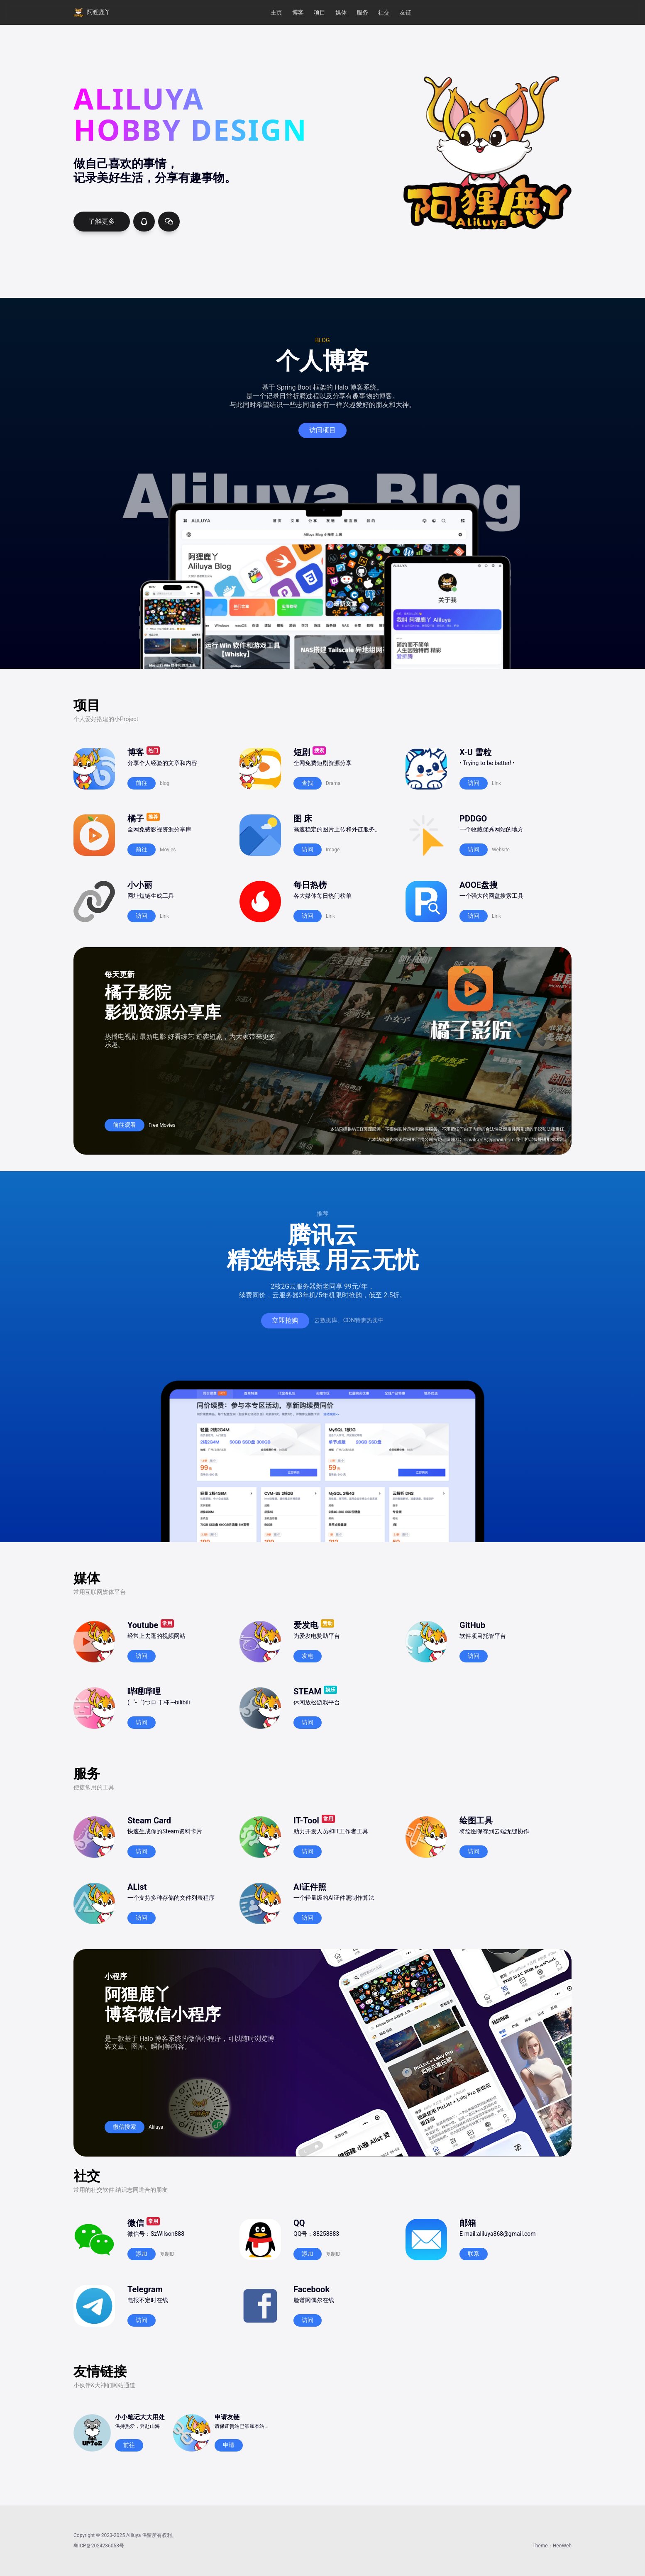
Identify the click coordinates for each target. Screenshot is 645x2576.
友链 (405, 12)
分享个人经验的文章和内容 (162, 763)
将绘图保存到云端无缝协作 (494, 1831)
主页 (276, 12)
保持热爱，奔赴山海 (137, 2426)
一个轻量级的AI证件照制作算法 (333, 1897)
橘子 (135, 818)
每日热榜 (310, 885)
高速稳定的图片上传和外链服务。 (337, 829)
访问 (473, 783)
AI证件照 (309, 1887)
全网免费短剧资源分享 (322, 763)
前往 (141, 783)
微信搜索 (124, 2126)
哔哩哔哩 (144, 1691)
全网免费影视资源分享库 (159, 829)
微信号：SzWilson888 (155, 2233)
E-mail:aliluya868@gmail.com (497, 2233)
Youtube (142, 1625)
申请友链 (227, 2417)
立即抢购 (285, 1320)
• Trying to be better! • (487, 763)
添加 (141, 2253)
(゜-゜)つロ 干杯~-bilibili (158, 1702)
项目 (319, 12)
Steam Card (149, 1820)
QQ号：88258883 (316, 2233)
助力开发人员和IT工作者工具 (330, 1831)
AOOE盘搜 (478, 885)
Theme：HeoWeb (552, 2546)
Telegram (145, 2289)
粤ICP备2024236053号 (98, 2546)
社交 (384, 12)
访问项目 (322, 430)
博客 (298, 12)
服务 (362, 12)
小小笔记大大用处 (140, 2417)
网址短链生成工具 (150, 895)
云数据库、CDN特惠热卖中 (349, 1320)
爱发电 (305, 1625)
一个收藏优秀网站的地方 (491, 829)
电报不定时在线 (147, 2300)
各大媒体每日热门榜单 (322, 895)
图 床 (302, 818)
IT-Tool (306, 1820)
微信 (135, 2223)
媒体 (341, 12)
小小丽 (139, 885)
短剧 (301, 752)
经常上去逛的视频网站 (156, 1636)
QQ (299, 2223)
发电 (307, 1655)
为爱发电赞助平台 (316, 1636)
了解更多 (101, 221)
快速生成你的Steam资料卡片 (164, 1831)
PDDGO (473, 818)
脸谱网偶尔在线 (313, 2300)
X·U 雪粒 (475, 752)
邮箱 (467, 2223)
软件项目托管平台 (482, 1636)
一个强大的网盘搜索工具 (491, 895)
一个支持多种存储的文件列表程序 (171, 1897)
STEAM (307, 1691)
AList (137, 1887)
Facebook (311, 2289)
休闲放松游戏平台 (316, 1702)
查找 (307, 783)
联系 (473, 2253)
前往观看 (124, 1124)
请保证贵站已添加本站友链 (242, 2426)
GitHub (472, 1625)
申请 (229, 2445)
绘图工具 (476, 1820)
